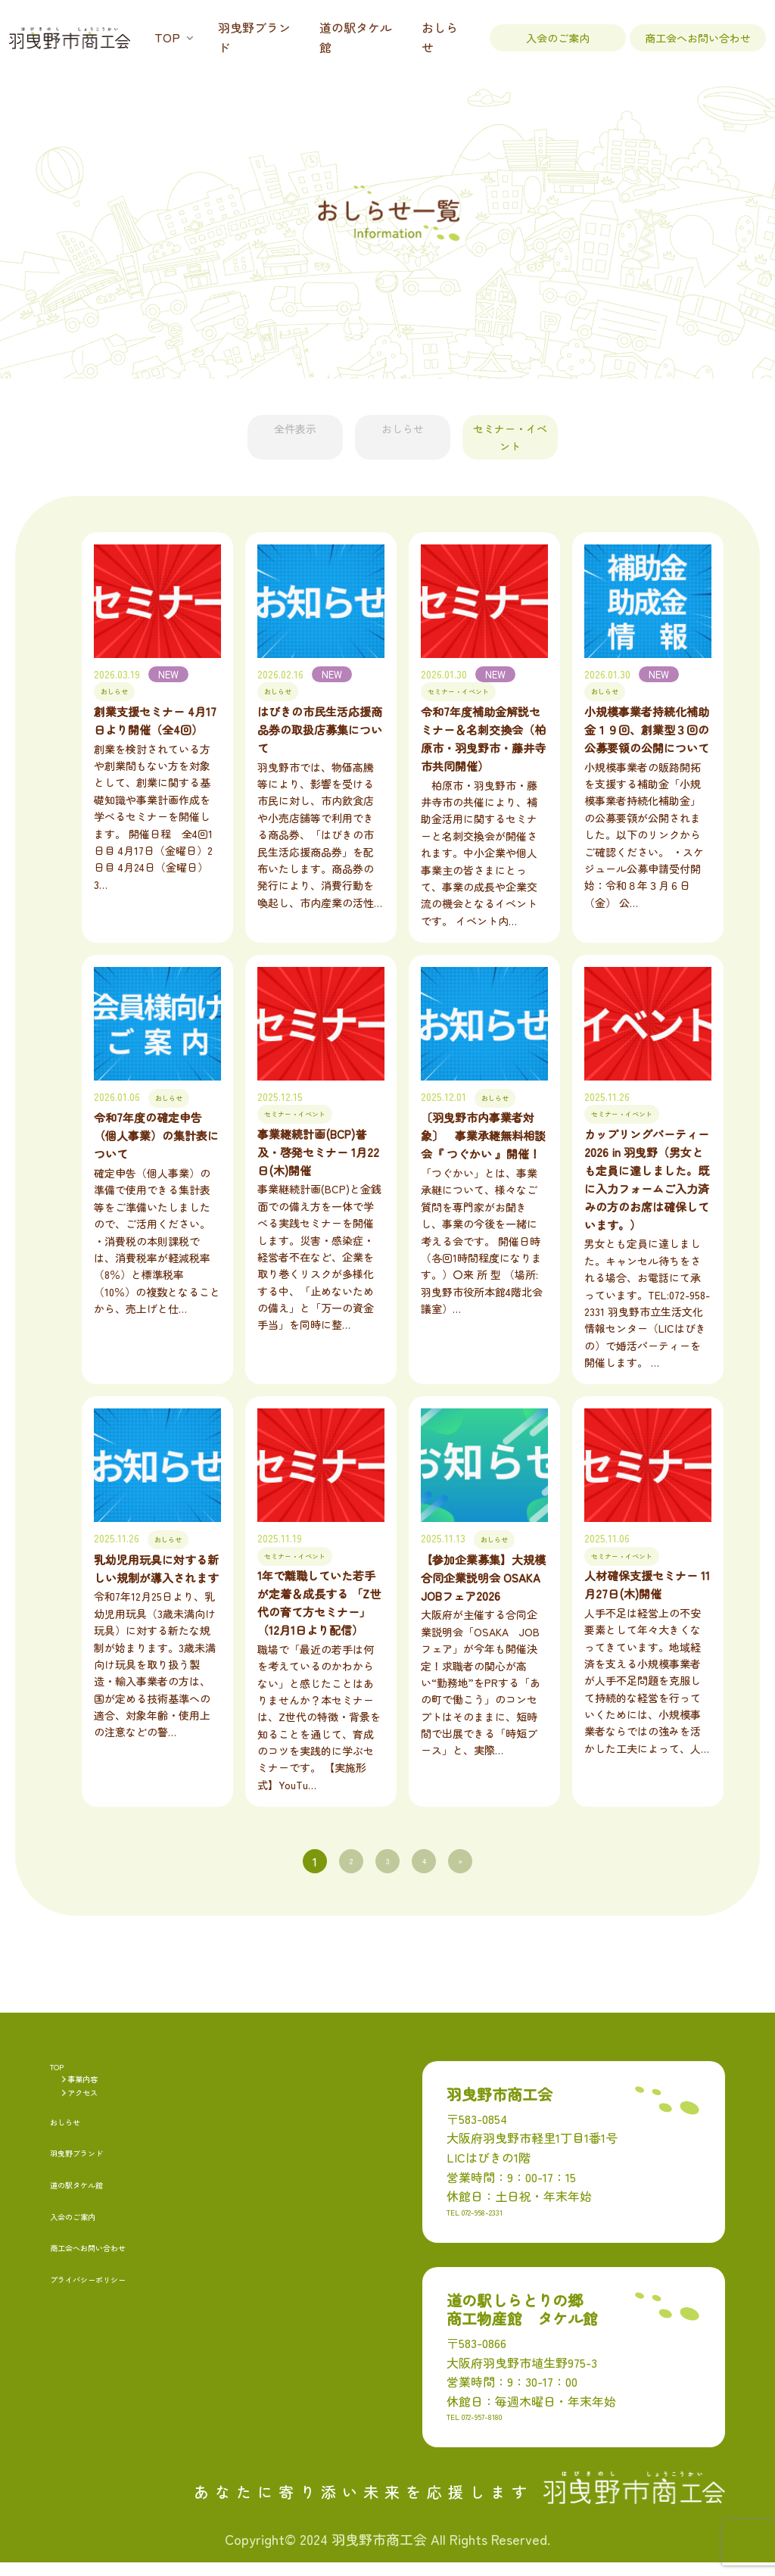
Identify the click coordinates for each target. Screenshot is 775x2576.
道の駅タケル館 (355, 37)
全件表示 (239, 428)
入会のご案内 (558, 37)
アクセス (91, 2109)
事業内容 (91, 2088)
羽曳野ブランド (254, 37)
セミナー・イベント (566, 428)
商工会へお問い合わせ (698, 37)
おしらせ (440, 37)
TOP (167, 37)
